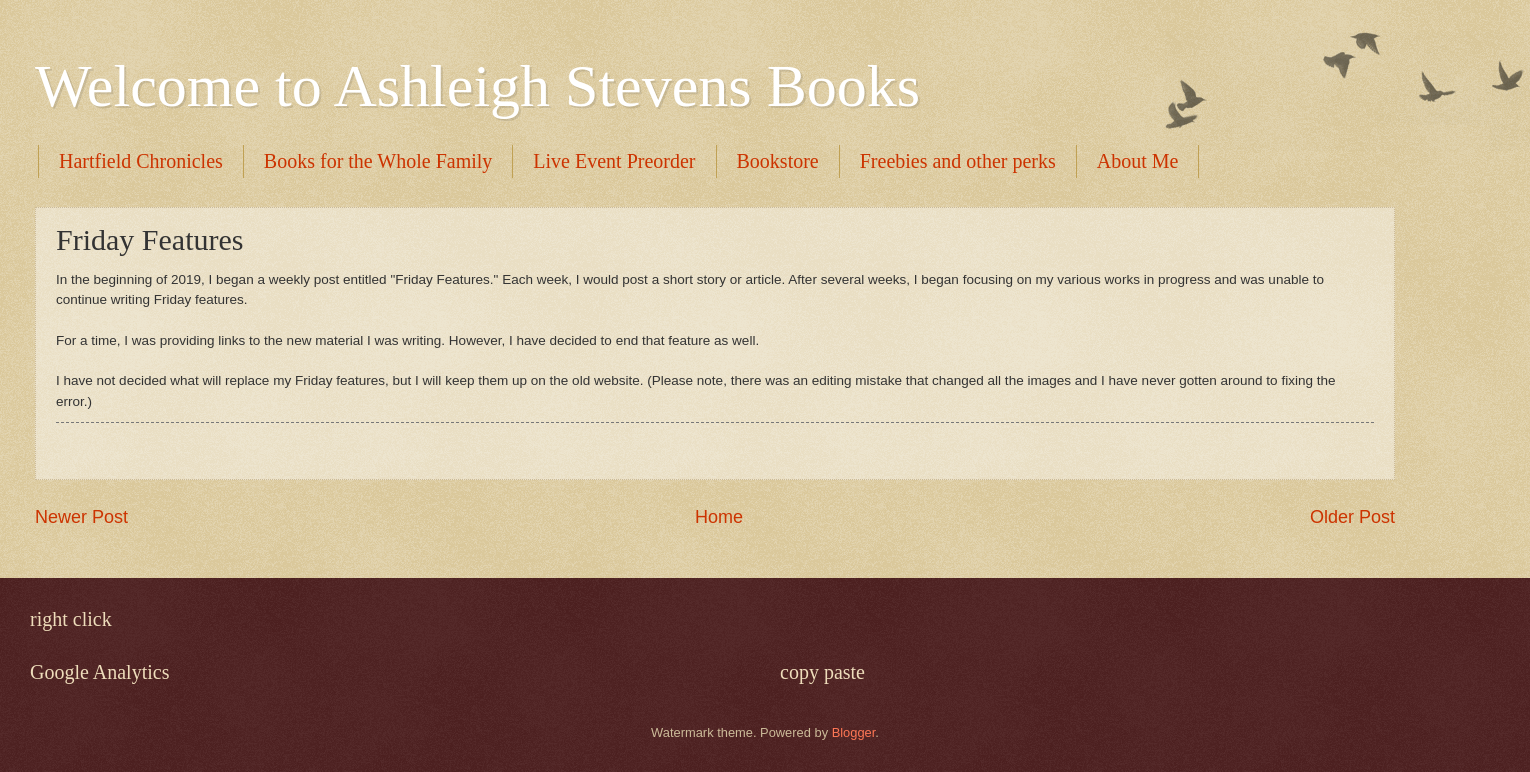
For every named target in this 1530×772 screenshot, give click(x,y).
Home (719, 517)
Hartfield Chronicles (141, 161)
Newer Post (81, 517)
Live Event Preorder (614, 161)
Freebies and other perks (958, 161)
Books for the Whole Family (378, 161)
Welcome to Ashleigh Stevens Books (477, 86)
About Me (1138, 161)
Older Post (1352, 517)
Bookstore (778, 161)
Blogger (854, 732)
